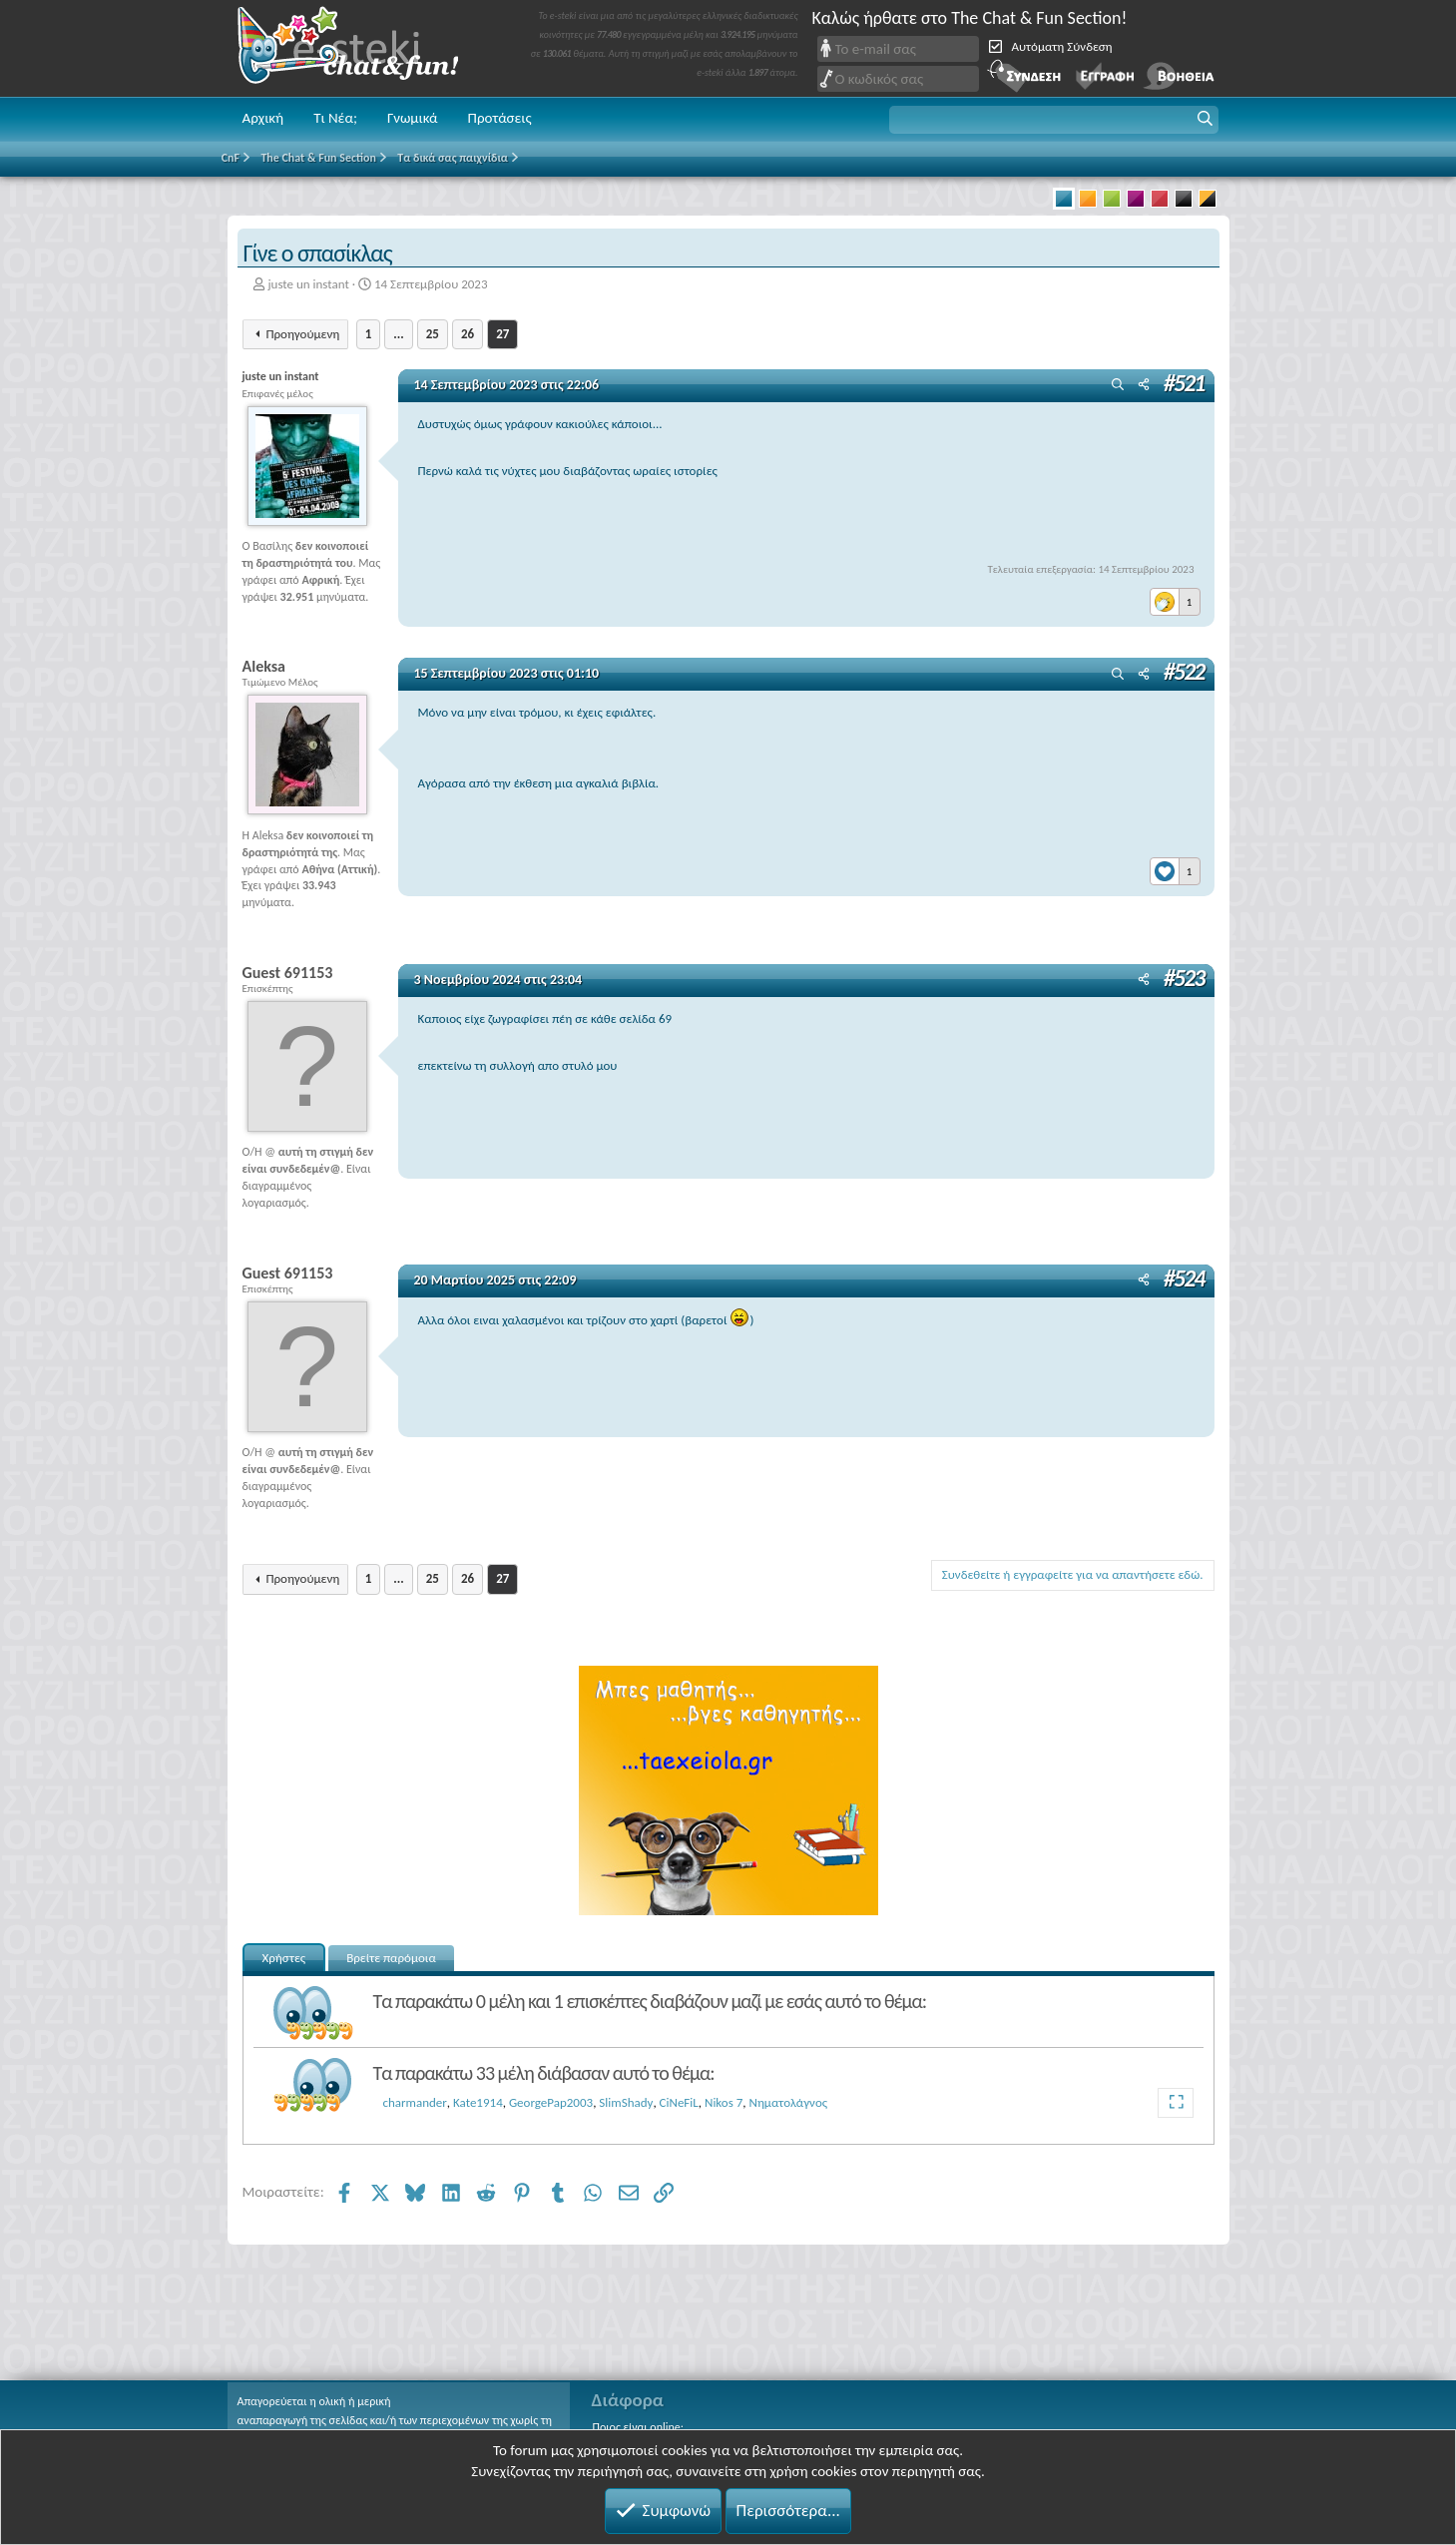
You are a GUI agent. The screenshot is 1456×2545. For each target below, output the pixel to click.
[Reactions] (1175, 597)
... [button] (398, 333)
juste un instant (307, 283)
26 (467, 333)
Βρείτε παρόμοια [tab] (391, 1957)
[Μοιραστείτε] (1144, 385)
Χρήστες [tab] (284, 1957)
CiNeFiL (679, 2102)
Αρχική (263, 118)
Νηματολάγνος (788, 2102)
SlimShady (626, 2102)
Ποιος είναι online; (638, 2427)
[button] (1053, 120)
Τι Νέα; (335, 118)
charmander (415, 2102)
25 (432, 333)
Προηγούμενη (302, 333)
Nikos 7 (723, 2102)
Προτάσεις (500, 118)
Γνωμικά (412, 118)
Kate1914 (478, 2102)
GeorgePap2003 (551, 2102)
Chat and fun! (362, 48)
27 (502, 333)
